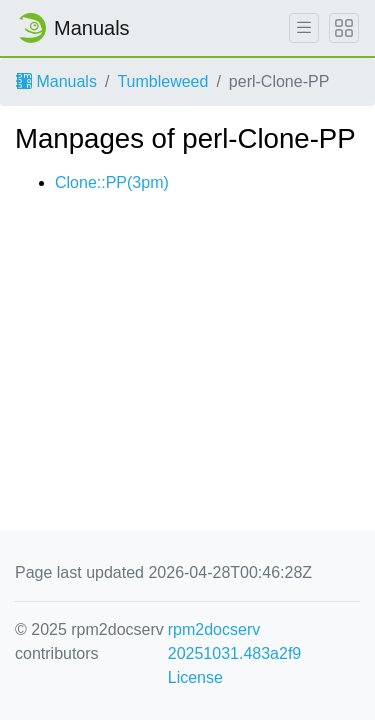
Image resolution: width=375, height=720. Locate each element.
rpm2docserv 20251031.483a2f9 (234, 641)
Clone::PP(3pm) (112, 182)
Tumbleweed (162, 81)
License (195, 677)
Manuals (56, 81)
